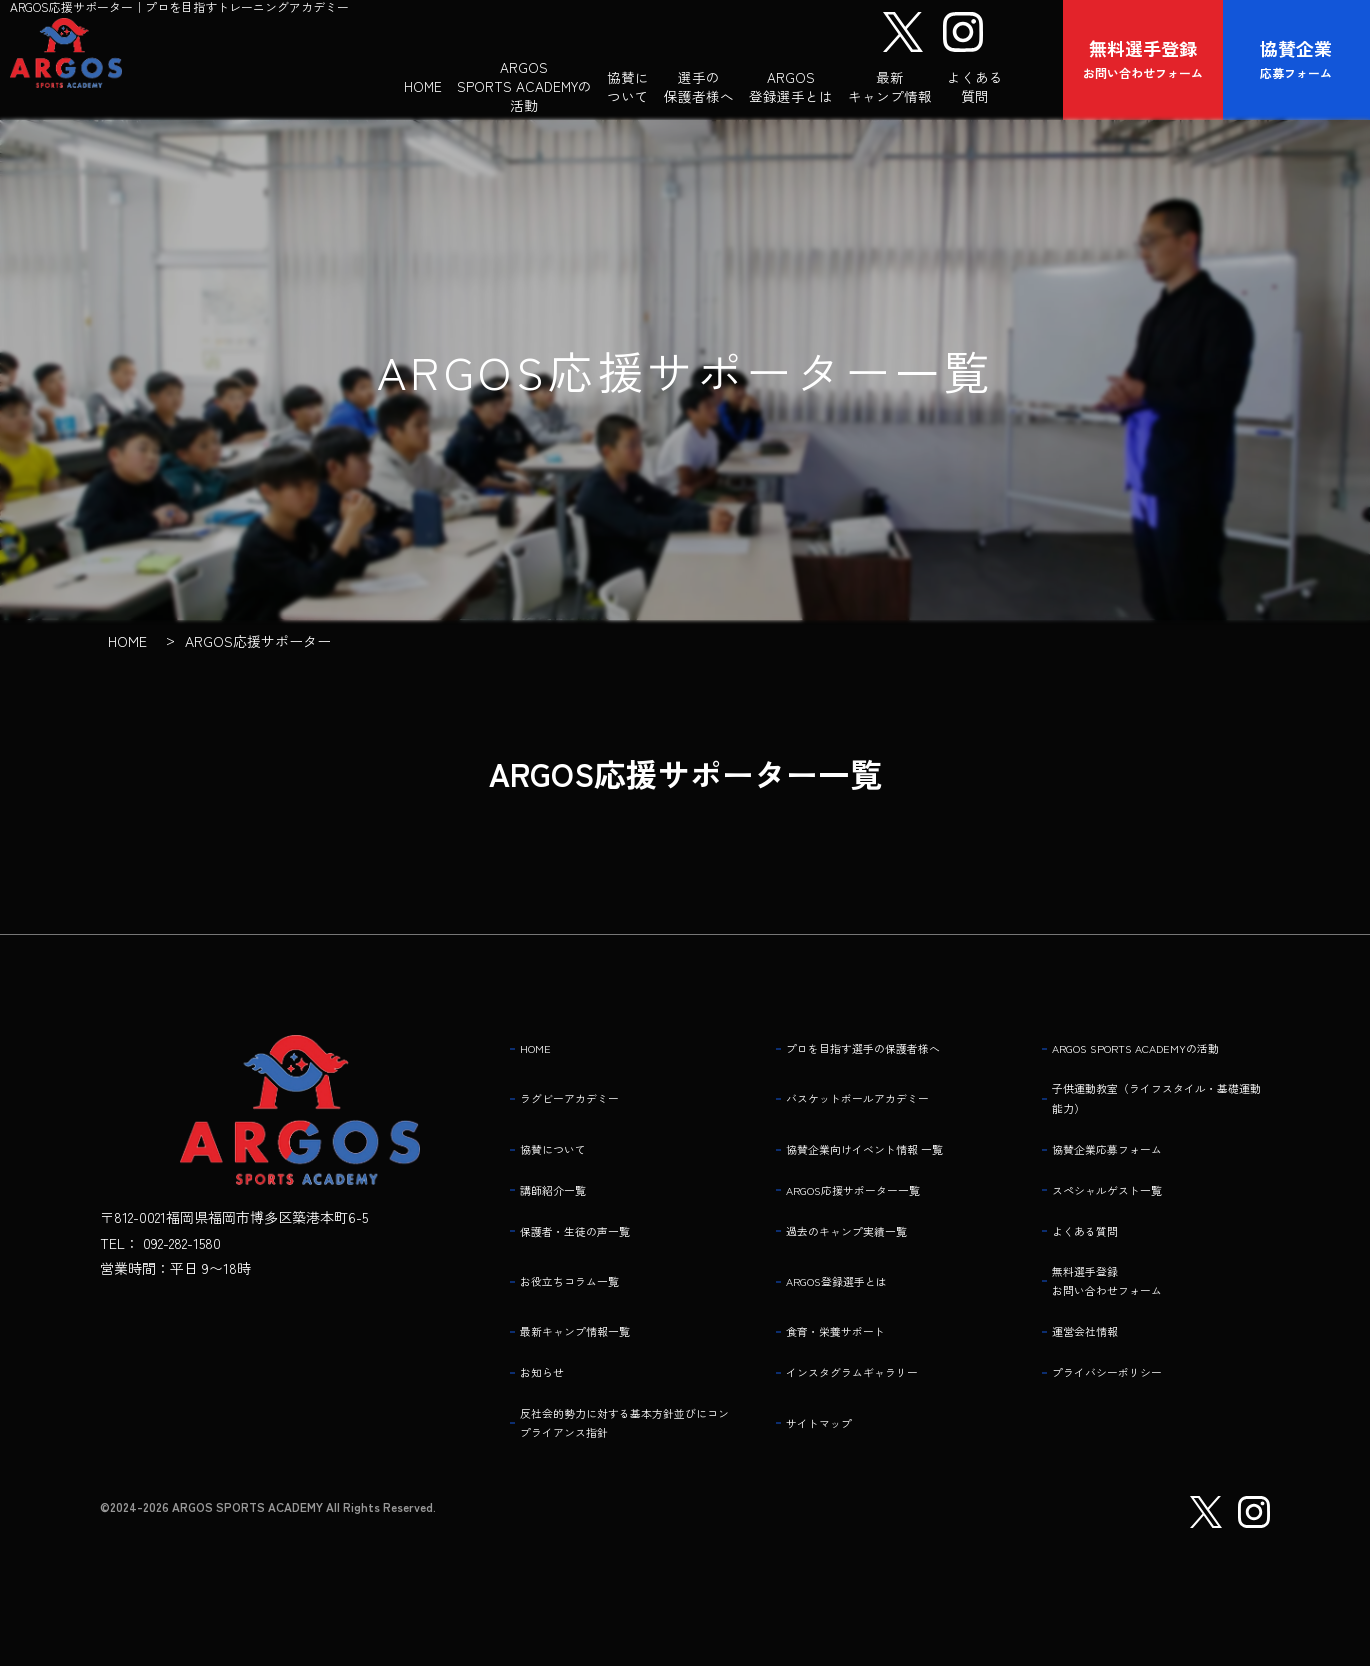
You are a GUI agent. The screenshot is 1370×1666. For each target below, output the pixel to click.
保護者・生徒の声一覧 (592, 1254)
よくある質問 (1096, 1254)
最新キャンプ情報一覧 (592, 1358)
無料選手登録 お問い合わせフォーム (1124, 1305)
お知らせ (550, 1397)
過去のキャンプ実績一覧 (865, 1254)
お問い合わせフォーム (1144, 58)
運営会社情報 (1096, 1358)
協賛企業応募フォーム (1124, 1176)
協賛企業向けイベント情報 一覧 (888, 1176)
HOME (541, 1060)
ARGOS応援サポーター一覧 (875, 1215)
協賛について (564, 1176)
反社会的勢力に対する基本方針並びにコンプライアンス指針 (627, 1448)
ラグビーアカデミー (585, 1124)
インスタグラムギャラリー (872, 1397)
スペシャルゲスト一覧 (1124, 1215)
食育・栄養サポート (851, 1358)
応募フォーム (1297, 58)
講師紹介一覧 (564, 1215)
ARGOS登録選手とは (854, 1306)
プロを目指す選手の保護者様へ (886, 1060)
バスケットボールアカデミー (879, 1124)
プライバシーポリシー (1124, 1397)
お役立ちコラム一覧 (585, 1306)
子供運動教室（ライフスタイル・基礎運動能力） (1159, 1123)
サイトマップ (830, 1449)
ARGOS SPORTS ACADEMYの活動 (1156, 1059)
